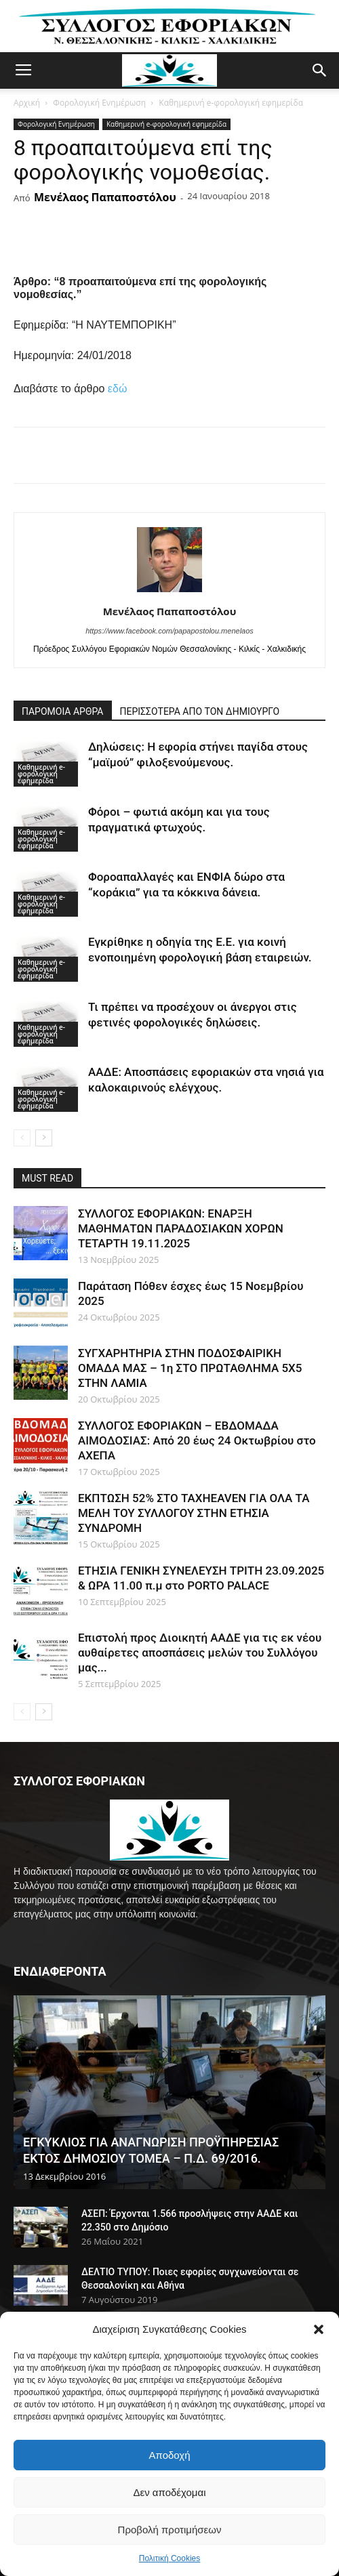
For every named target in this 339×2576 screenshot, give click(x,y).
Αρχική (27, 102)
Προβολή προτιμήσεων (170, 2529)
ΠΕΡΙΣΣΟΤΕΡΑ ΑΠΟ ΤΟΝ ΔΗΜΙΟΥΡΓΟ (200, 711)
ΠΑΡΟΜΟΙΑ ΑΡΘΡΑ (63, 711)
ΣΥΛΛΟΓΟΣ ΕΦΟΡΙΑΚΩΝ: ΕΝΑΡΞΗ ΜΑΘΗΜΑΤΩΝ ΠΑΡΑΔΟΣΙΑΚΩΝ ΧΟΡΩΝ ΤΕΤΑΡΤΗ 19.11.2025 (180, 1228)
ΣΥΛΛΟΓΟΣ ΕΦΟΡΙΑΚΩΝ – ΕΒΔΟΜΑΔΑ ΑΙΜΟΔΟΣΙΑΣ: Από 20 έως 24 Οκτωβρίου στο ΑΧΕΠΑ (197, 1440)
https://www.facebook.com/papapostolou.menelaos (169, 631)
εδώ (117, 388)
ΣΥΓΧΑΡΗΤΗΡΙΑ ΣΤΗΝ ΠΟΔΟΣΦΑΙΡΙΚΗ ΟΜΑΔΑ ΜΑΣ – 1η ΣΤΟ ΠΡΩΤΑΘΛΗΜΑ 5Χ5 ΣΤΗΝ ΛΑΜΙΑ (190, 1368)
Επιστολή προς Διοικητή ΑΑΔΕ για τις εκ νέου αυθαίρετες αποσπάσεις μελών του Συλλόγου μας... (199, 1652)
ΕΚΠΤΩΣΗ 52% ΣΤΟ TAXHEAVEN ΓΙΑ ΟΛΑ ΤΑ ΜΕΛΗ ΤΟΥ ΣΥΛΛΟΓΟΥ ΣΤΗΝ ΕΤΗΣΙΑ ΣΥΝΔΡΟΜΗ (193, 1513)
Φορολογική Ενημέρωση (99, 102)
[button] (318, 2329)
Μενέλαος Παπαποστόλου (105, 197)
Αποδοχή (170, 2455)
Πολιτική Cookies (170, 2558)
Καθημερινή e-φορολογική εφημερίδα (231, 102)
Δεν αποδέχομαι (169, 2492)
